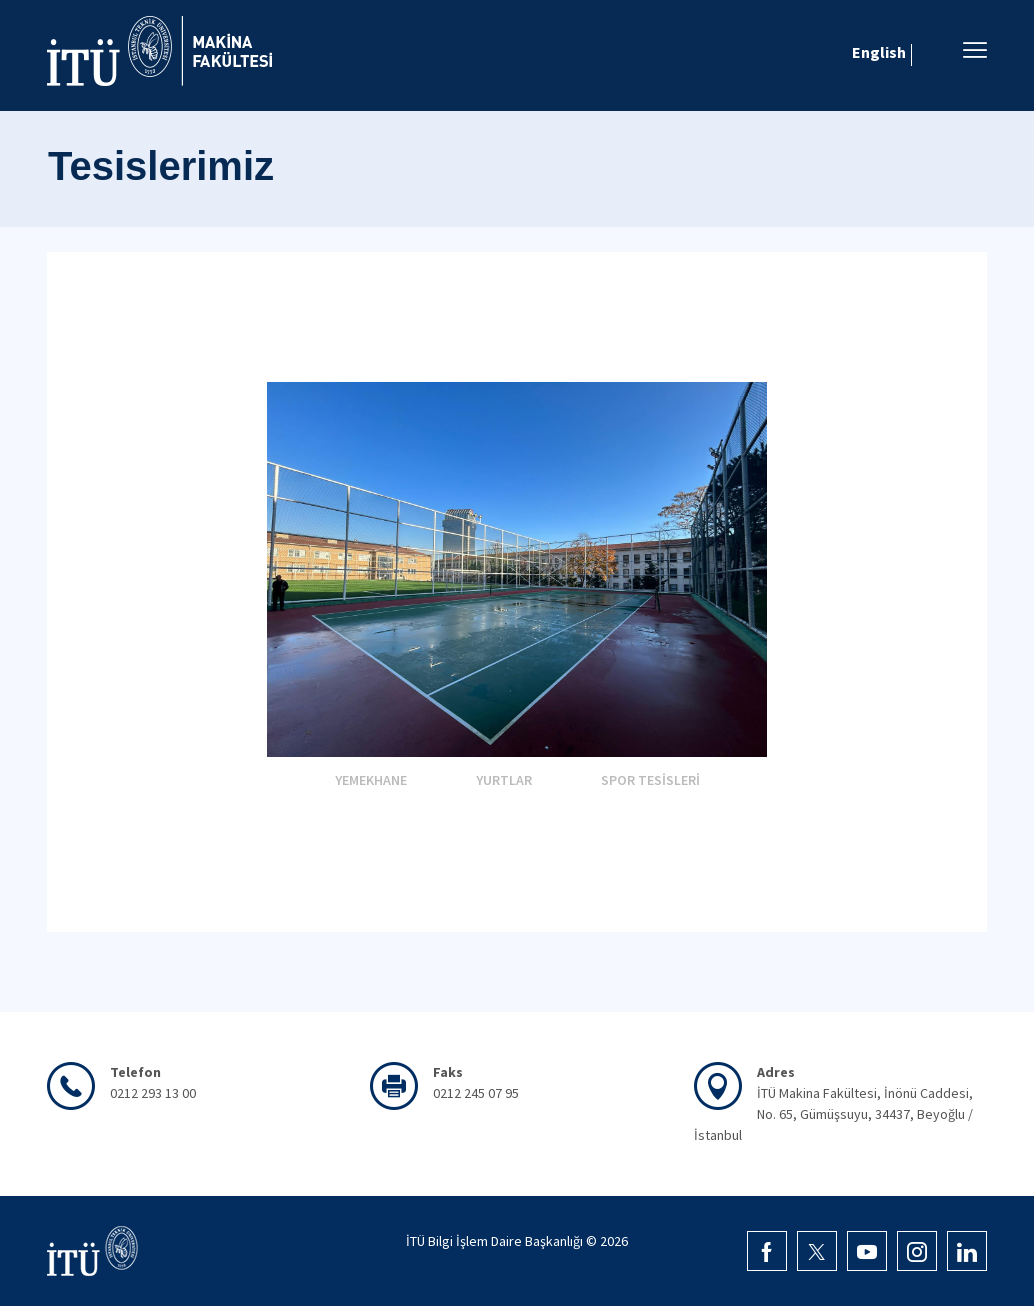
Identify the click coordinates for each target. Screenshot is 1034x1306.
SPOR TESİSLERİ (650, 780)
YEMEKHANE (371, 780)
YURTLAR (504, 780)
